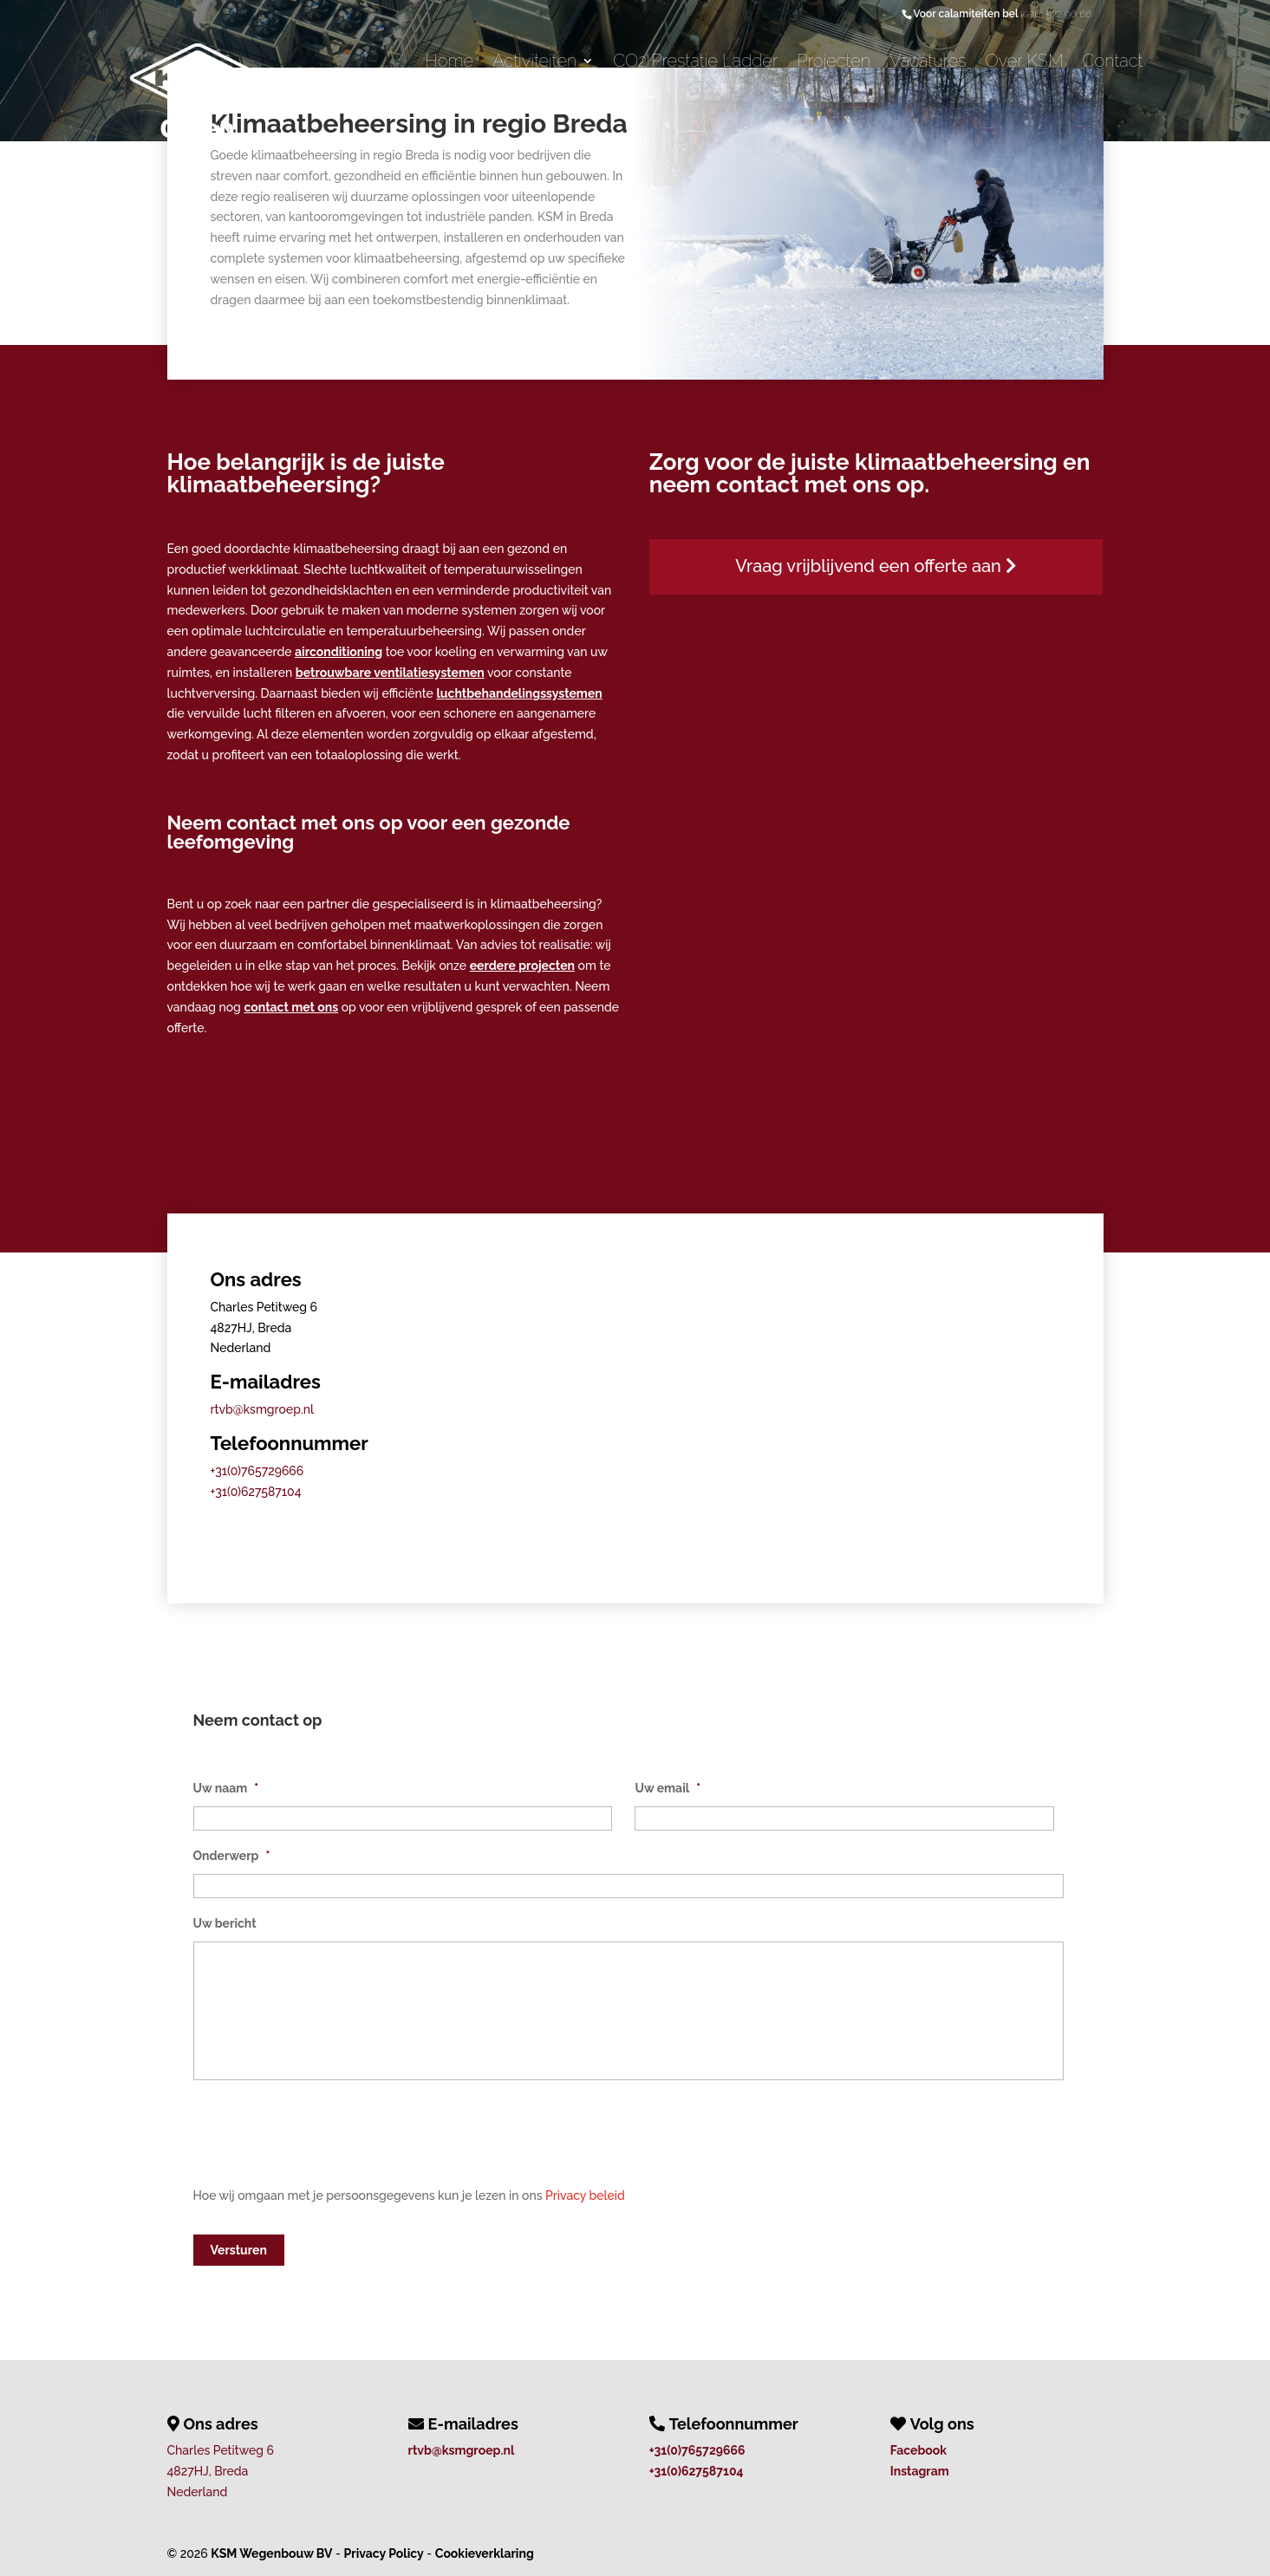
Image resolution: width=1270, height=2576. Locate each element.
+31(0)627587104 (256, 1492)
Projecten (833, 63)
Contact (1113, 63)
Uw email (667, 1788)
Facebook (918, 2449)
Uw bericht (225, 1923)
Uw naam (226, 1788)
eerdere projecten (522, 966)
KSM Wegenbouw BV (271, 2552)
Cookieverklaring (484, 2552)
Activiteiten (534, 63)
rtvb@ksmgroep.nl (262, 1409)
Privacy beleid (585, 2195)
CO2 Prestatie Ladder (695, 63)
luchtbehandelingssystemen (519, 693)
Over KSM (1025, 63)
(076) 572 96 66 (1055, 14)
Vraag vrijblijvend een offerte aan (876, 566)
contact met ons (291, 1007)
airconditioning (338, 652)
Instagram (919, 2469)
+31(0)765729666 (257, 1471)
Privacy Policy (384, 2552)
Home (449, 63)
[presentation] (325, 2142)
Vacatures (928, 63)
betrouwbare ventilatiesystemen (390, 673)
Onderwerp (231, 1856)
